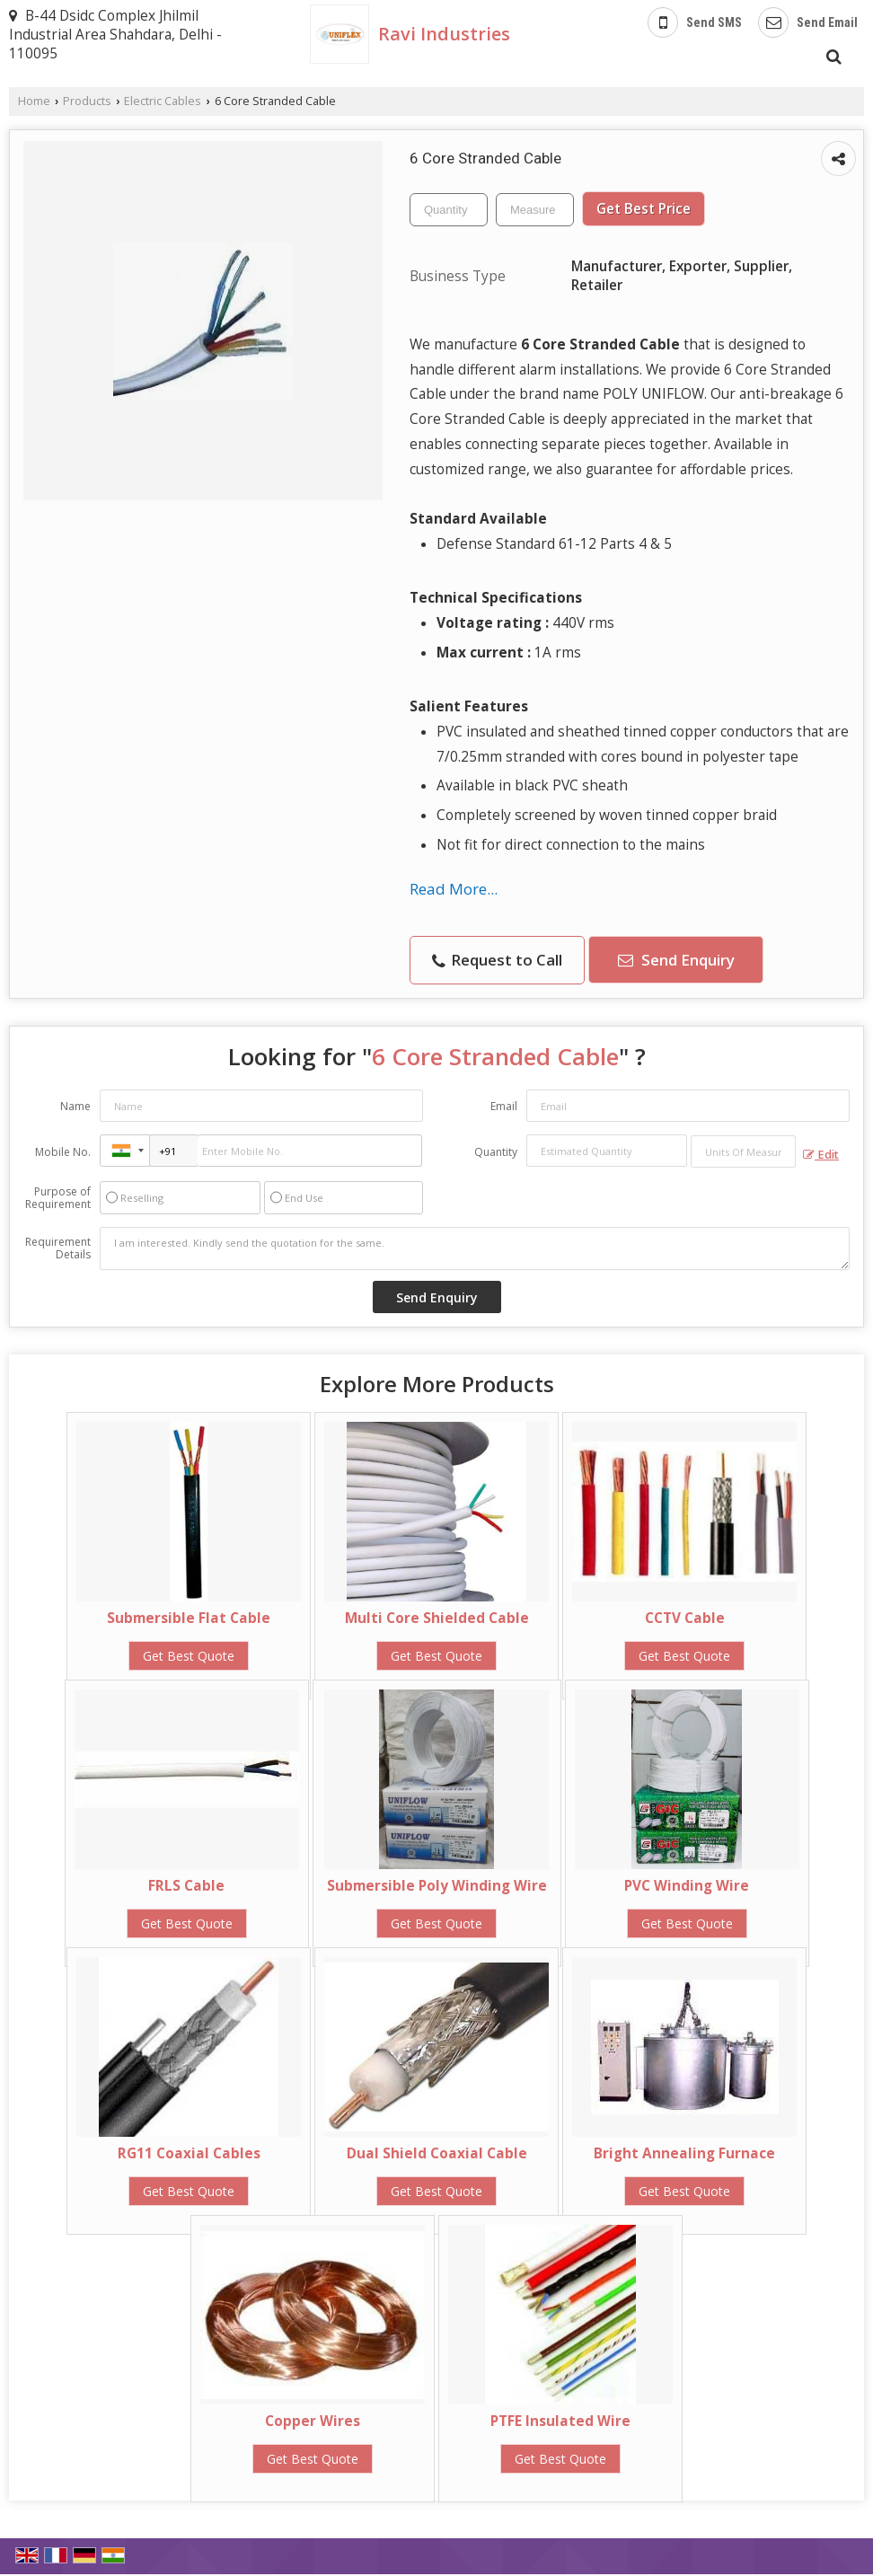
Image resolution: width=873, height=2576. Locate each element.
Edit (821, 1154)
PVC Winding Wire (686, 1885)
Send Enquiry (676, 959)
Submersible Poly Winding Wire (437, 1885)
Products (87, 101)
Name (75, 1106)
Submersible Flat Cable (188, 1618)
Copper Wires (312, 2421)
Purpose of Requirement (58, 1198)
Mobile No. (63, 1152)
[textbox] (535, 209)
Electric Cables (162, 101)
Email (503, 1106)
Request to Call (497, 959)
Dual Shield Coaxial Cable (437, 2153)
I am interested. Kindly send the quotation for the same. (475, 1248)
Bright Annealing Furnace (684, 2153)
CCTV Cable (685, 1618)
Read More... (454, 888)
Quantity (495, 1152)
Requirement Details (58, 1248)
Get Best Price (643, 208)
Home (34, 101)
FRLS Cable (186, 1885)
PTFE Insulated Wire (560, 2421)
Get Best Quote (188, 1655)
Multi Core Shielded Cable (437, 1618)
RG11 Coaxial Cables (189, 2153)
